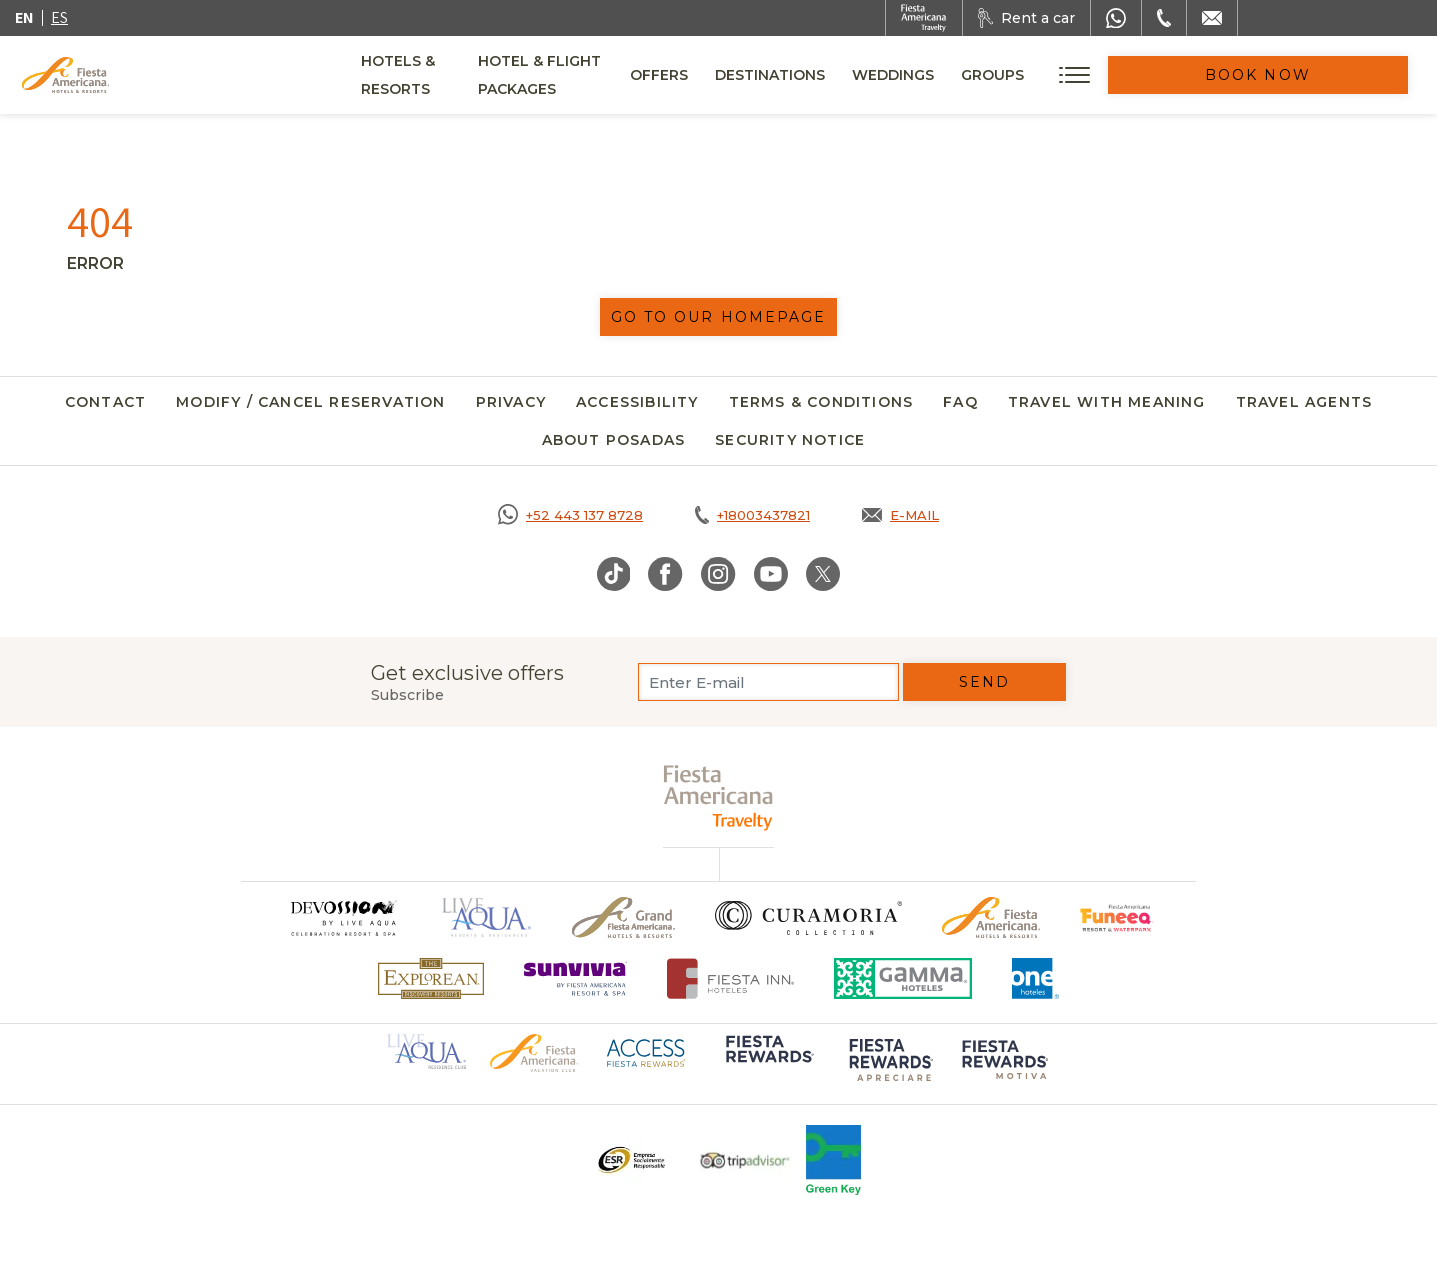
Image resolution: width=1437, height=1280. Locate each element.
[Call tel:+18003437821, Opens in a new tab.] (752, 515)
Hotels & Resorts (434, 75)
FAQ (960, 402)
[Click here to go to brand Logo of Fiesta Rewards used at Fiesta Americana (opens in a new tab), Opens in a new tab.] (768, 1063)
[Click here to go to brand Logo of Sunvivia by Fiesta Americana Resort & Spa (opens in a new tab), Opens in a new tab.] (576, 978)
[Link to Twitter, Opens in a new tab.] (823, 574)
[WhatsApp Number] (1116, 18)
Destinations (907, 75)
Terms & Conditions (821, 402)
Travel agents (1304, 402)
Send (984, 682)
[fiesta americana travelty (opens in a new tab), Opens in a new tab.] (718, 797)
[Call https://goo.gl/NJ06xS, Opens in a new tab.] (570, 515)
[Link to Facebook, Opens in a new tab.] (665, 574)
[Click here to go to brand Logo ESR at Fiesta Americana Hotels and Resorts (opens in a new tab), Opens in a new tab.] (630, 1160)
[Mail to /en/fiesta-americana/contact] (1212, 18)
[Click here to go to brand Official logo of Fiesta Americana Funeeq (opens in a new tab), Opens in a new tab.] (1116, 917)
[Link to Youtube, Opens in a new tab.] (771, 574)
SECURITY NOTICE (790, 440)
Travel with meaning (1107, 402)
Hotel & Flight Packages (637, 82)
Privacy (511, 402)
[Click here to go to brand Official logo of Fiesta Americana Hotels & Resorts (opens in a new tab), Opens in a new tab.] (534, 1052)
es (59, 17)
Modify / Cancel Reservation (310, 402)
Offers (796, 75)
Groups (1129, 75)
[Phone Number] (1164, 18)
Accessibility (637, 402)
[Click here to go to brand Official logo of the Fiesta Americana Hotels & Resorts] (991, 917)
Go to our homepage (719, 317)
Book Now (1327, 75)
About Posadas (614, 440)
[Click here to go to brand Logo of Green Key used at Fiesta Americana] (833, 1160)
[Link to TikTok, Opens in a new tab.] (614, 574)
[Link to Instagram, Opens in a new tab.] (718, 574)
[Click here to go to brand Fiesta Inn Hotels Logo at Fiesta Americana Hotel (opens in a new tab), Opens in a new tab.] (730, 978)
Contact (105, 402)
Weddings (1030, 75)
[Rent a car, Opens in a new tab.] (1026, 18)
